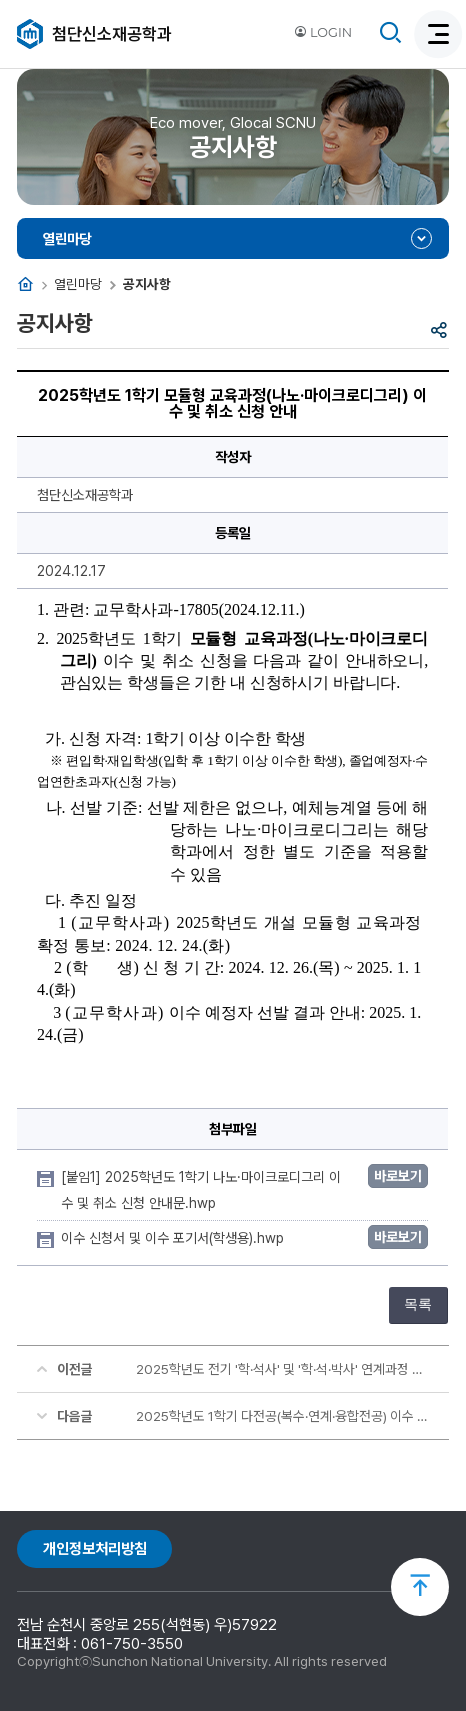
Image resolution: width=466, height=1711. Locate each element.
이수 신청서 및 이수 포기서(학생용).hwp (174, 1238)
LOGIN (323, 32)
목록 (418, 1304)
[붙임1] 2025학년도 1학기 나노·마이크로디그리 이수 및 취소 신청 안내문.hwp (201, 1190)
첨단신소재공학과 (112, 34)
